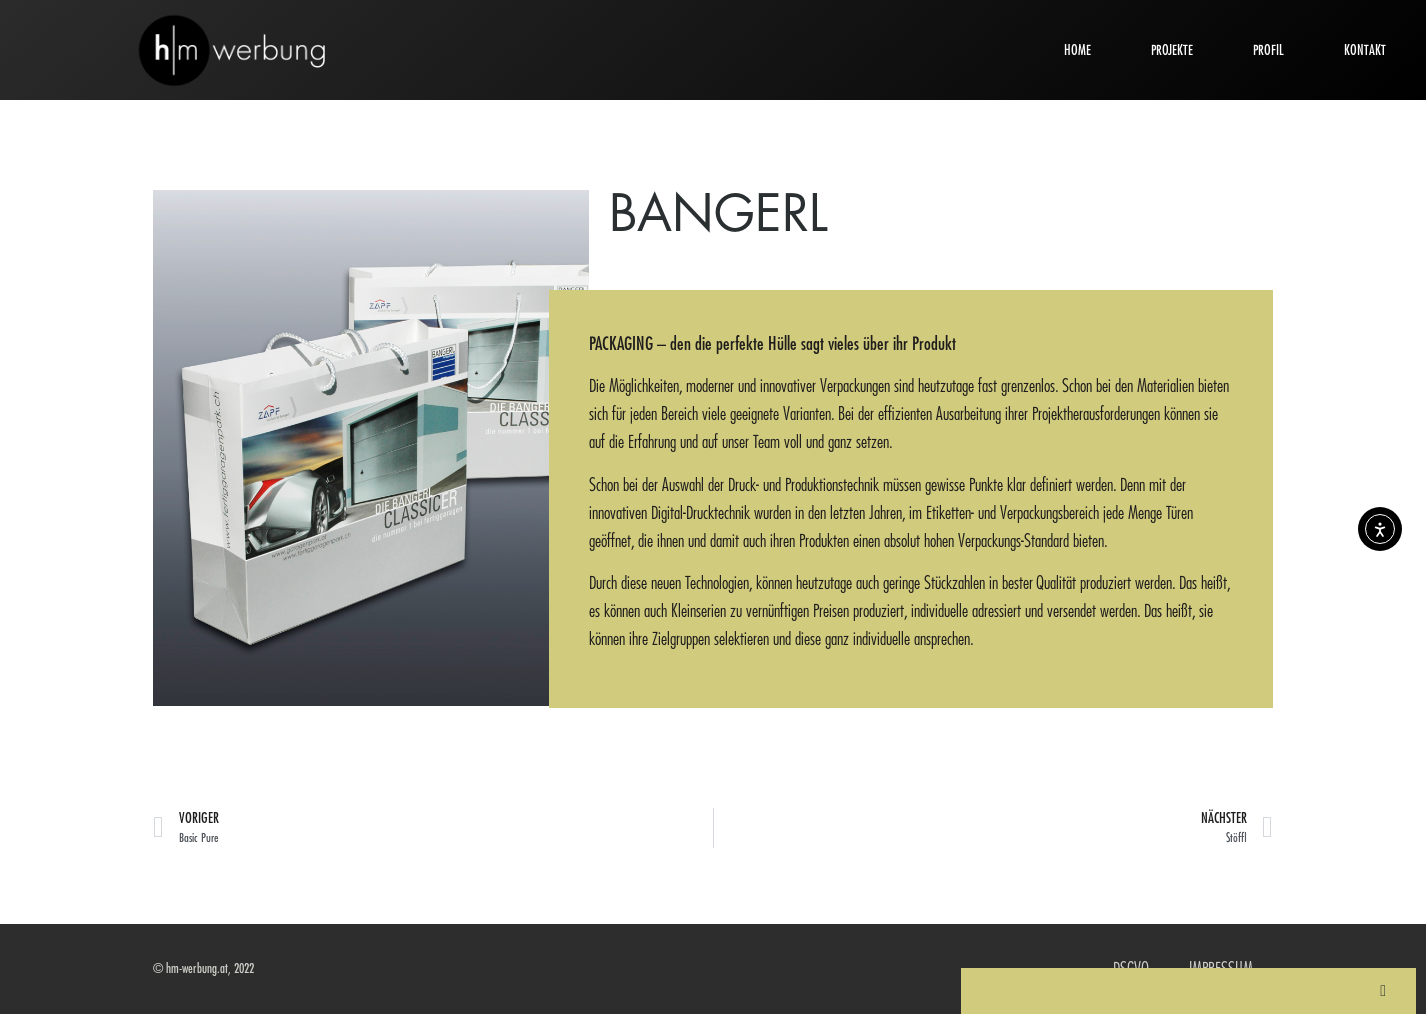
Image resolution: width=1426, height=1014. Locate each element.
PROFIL (1268, 50)
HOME (1077, 50)
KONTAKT (1365, 50)
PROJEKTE (1172, 50)
